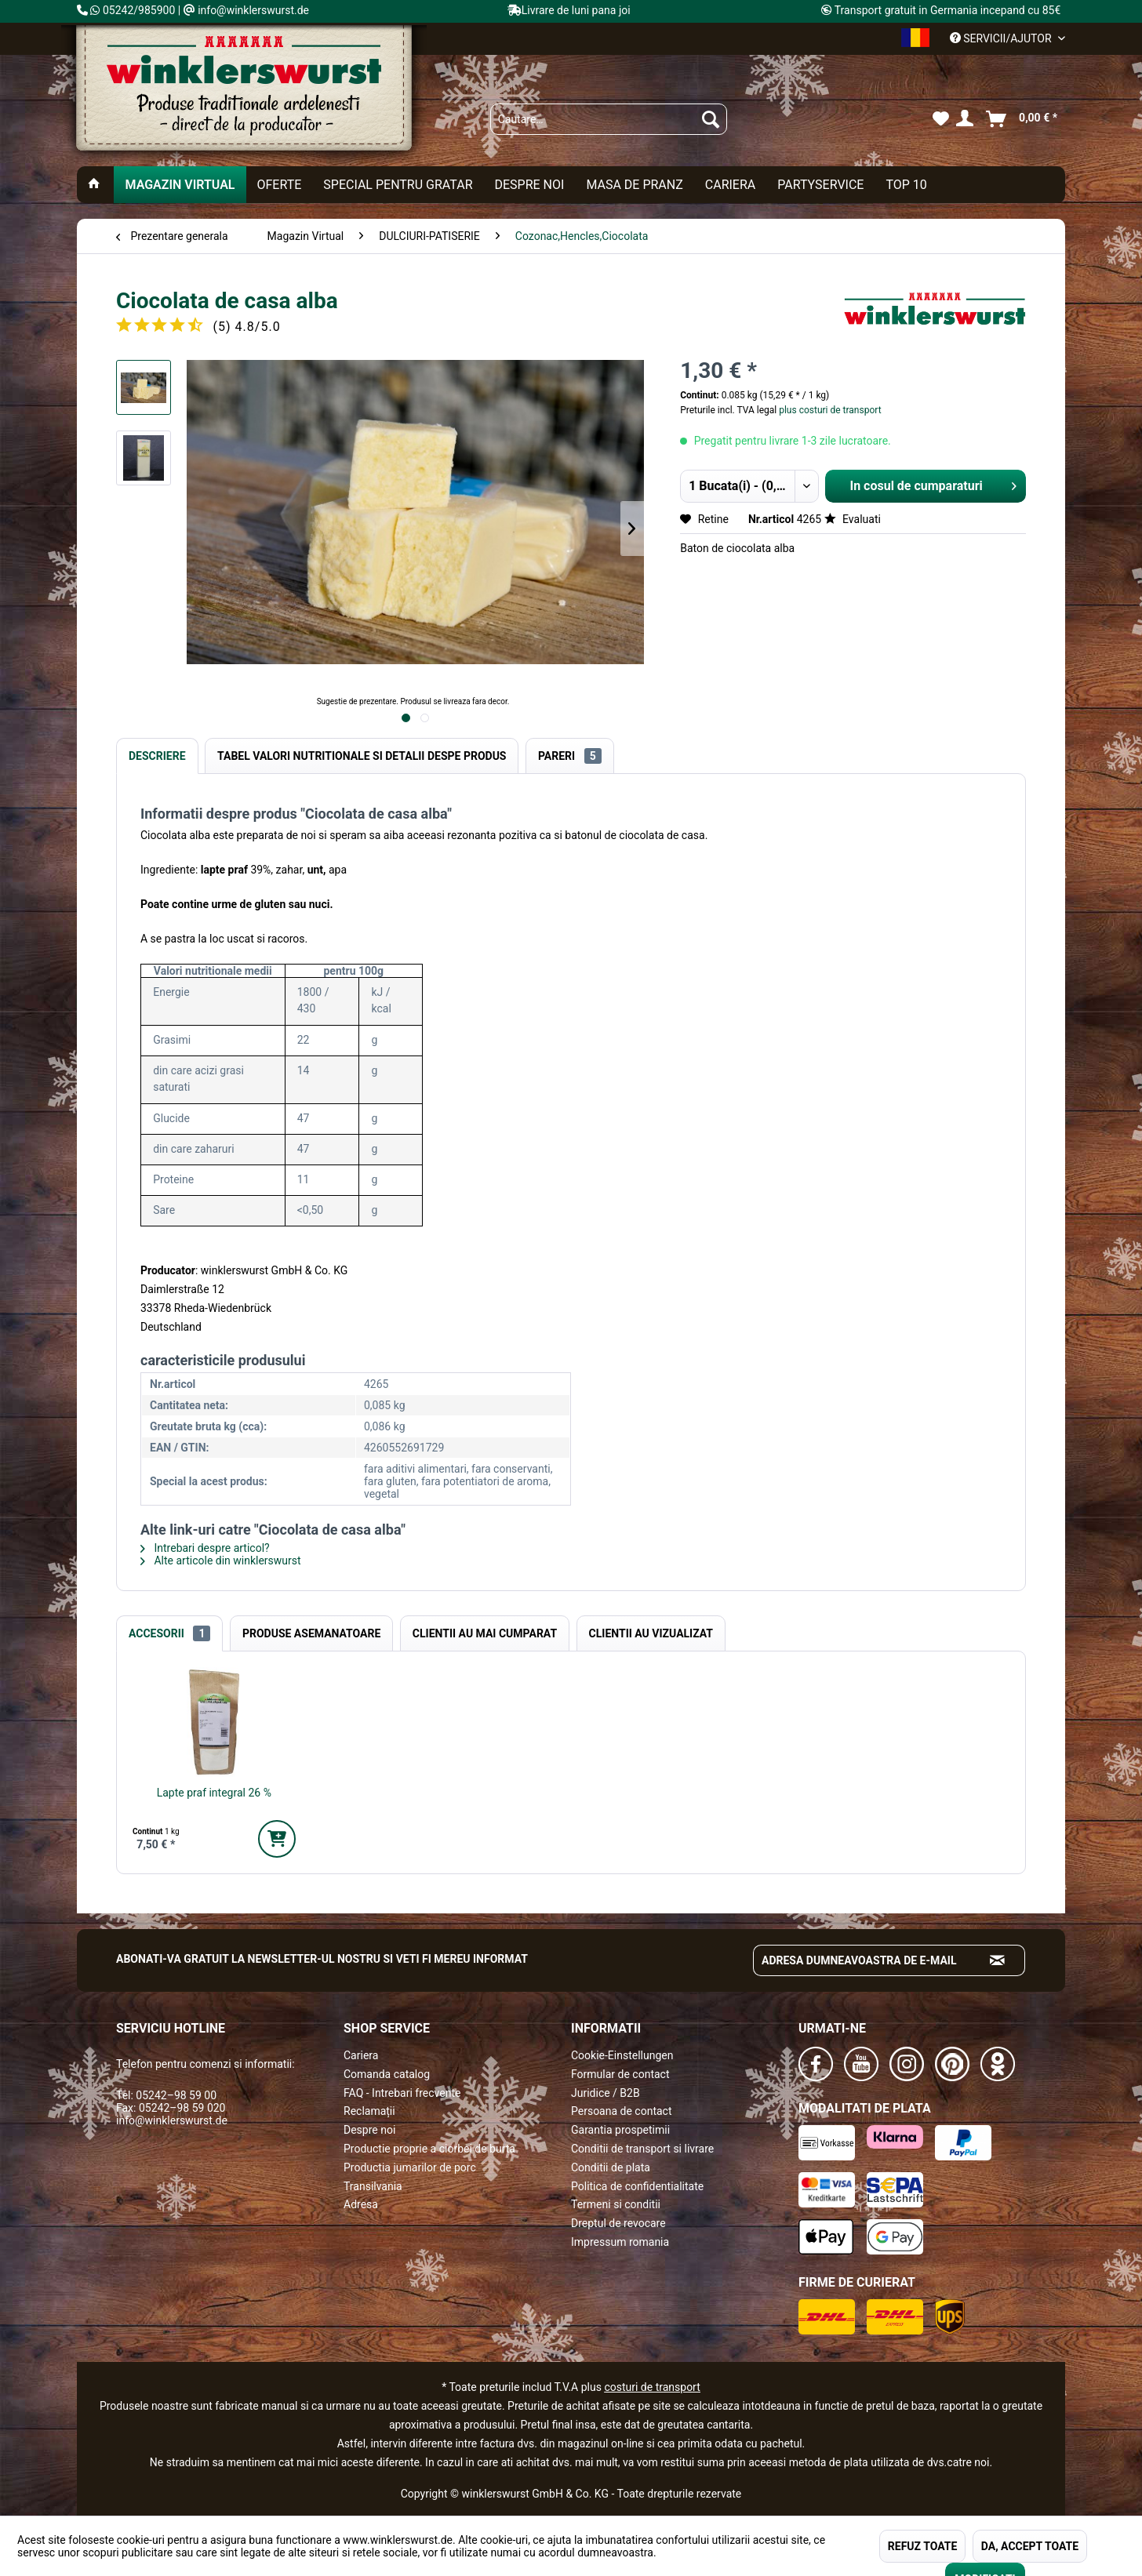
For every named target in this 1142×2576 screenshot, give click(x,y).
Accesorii (169, 1633)
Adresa (361, 2204)
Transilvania (373, 2186)
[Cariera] (730, 184)
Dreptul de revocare (618, 2223)
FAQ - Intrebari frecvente (402, 2093)
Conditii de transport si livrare (642, 2148)
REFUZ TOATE (922, 2546)
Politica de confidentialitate (637, 2186)
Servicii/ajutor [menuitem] (1002, 38)
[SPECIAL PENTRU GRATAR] (397, 184)
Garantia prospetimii (620, 2130)
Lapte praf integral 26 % (214, 1792)
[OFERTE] (279, 184)
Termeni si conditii (615, 2204)
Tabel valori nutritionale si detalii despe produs (361, 756)
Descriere (157, 756)
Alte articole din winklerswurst (220, 1560)
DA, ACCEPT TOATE (1029, 2546)
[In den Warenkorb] (277, 1839)
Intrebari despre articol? (205, 1548)
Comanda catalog (387, 2074)
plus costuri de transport (828, 410)
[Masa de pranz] (634, 184)
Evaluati (852, 519)
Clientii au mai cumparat (485, 1633)
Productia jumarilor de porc (410, 2167)
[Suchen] (710, 119)
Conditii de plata (610, 2167)
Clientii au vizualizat (651, 1633)
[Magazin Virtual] (179, 184)
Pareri (570, 756)
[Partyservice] (820, 184)
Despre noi (369, 2130)
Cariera (361, 2055)
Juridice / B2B (605, 2093)
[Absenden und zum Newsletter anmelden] (997, 1960)
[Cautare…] (608, 119)
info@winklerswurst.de (171, 2120)
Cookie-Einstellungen (622, 2055)
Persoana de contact (621, 2111)
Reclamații (369, 2111)
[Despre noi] (529, 184)
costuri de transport (652, 2387)
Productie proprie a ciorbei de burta (429, 2148)
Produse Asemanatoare (311, 1633)
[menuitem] (608, 119)
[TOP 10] (906, 184)
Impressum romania (620, 2242)
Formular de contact (620, 2074)
